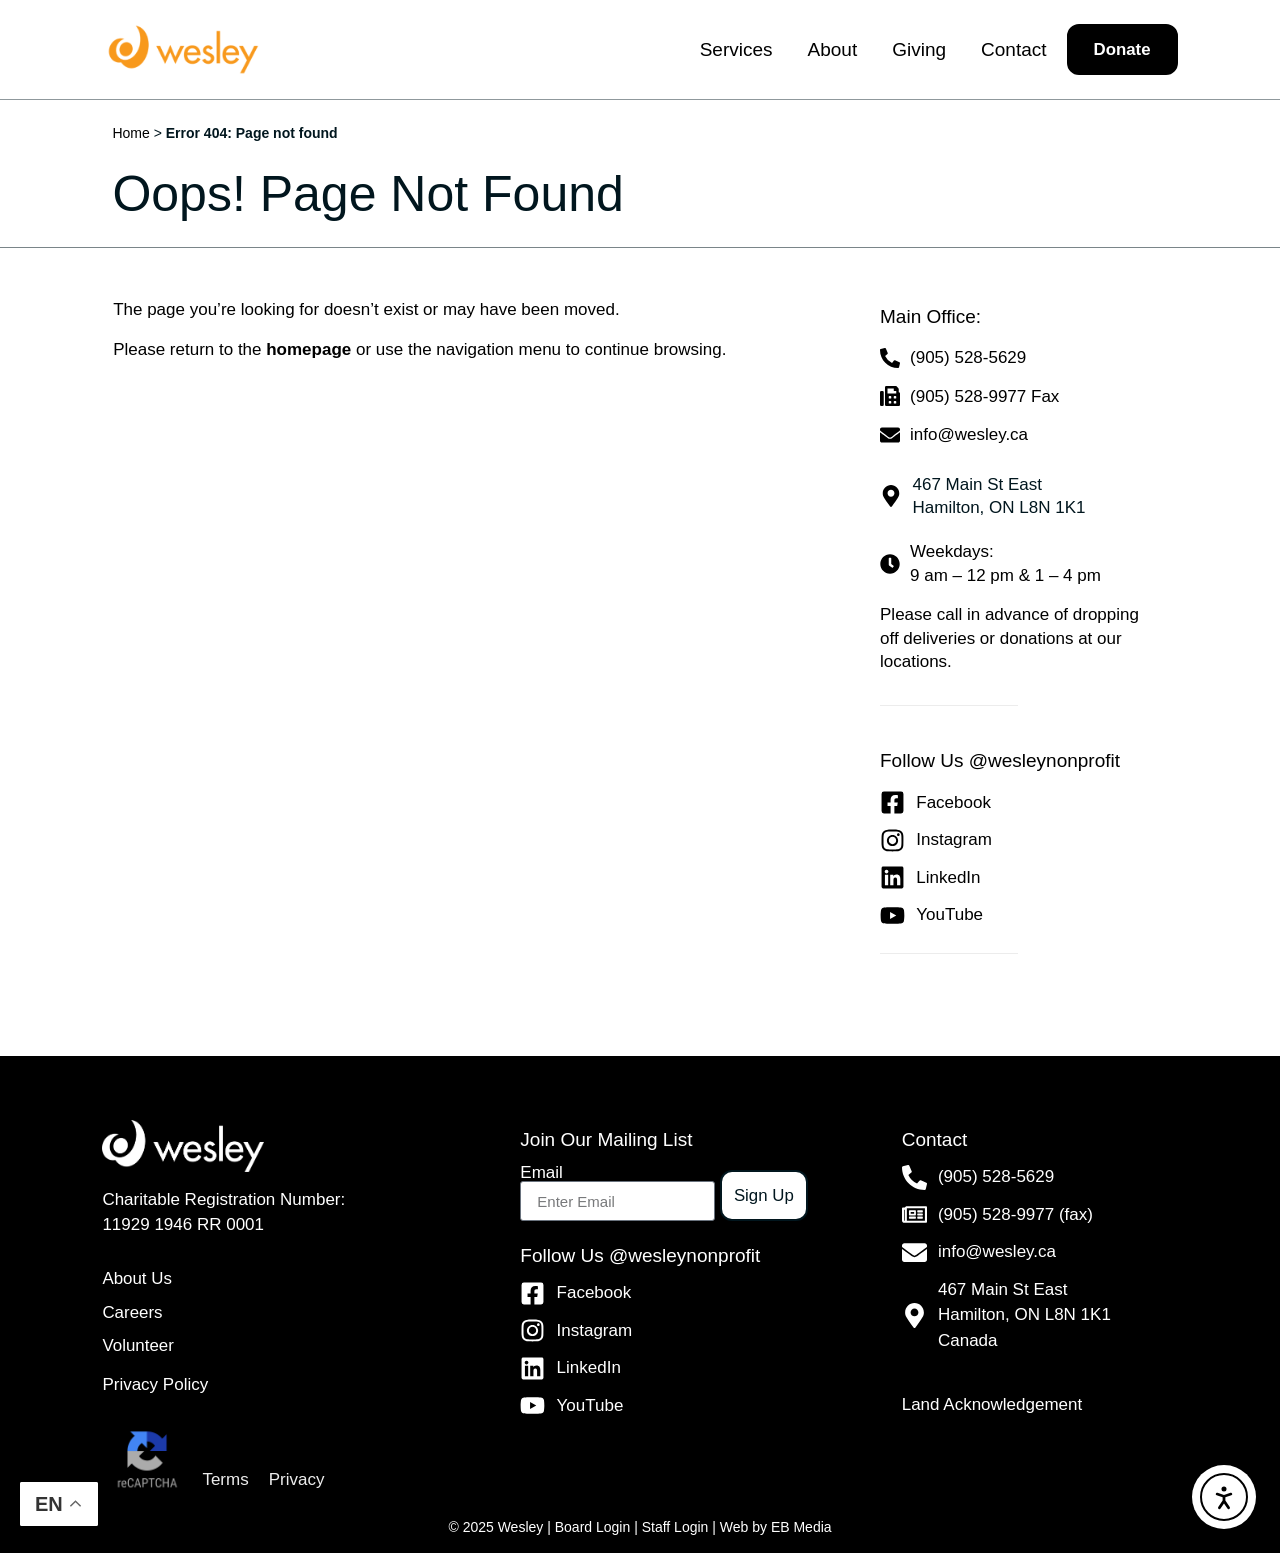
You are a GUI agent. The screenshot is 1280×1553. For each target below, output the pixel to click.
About (832, 49)
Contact (1012, 49)
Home (130, 133)
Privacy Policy (155, 1384)
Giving (919, 49)
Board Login (593, 1527)
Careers (132, 1312)
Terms (225, 1479)
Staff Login (675, 1527)
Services (735, 49)
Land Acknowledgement (992, 1404)
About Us (137, 1278)
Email (541, 1172)
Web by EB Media (776, 1527)
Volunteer (138, 1346)
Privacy (297, 1479)
